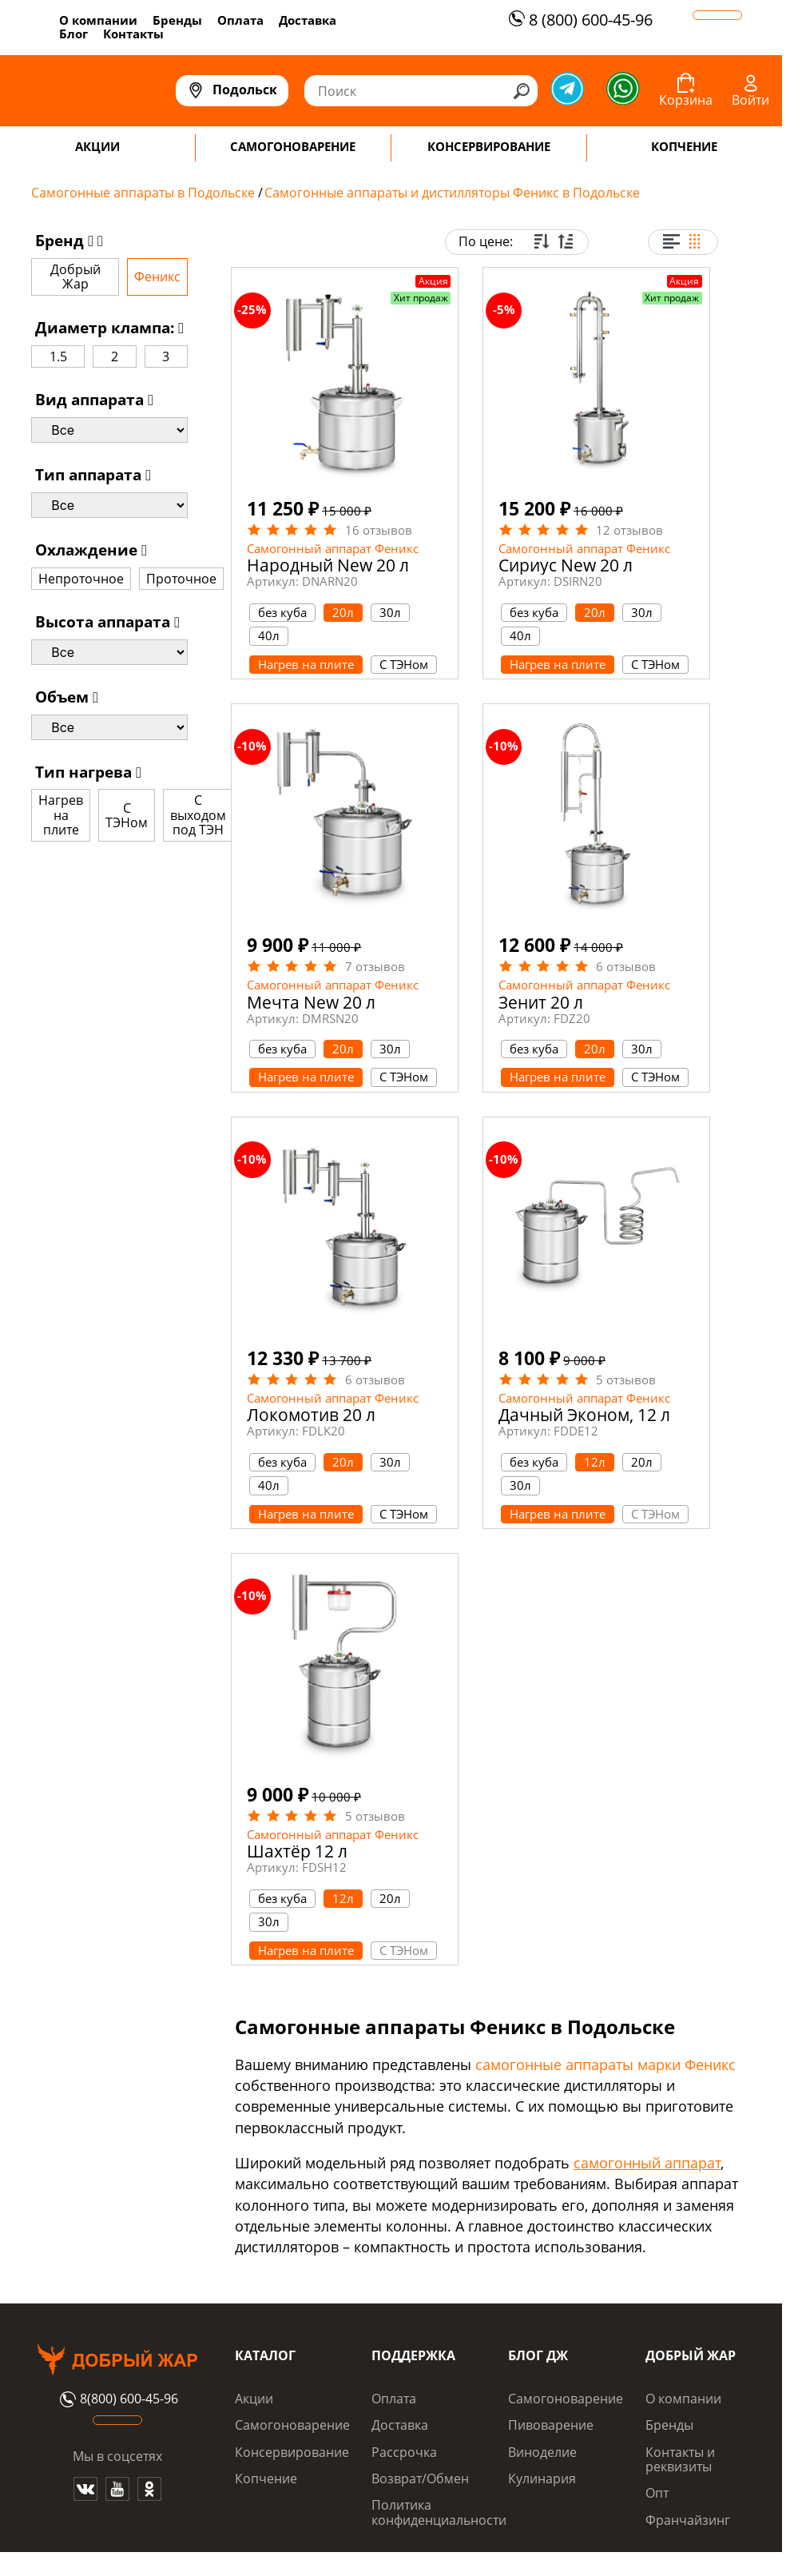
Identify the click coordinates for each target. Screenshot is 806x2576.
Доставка (307, 20)
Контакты (133, 34)
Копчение (266, 2478)
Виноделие (542, 2452)
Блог (73, 34)
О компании (98, 20)
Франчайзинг (687, 2520)
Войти (750, 100)
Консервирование (292, 2452)
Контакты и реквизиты (680, 2459)
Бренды (177, 20)
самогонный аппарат (647, 2162)
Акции (254, 2398)
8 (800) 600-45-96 (579, 19)
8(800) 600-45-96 (117, 2399)
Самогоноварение (292, 2425)
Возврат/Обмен (420, 2478)
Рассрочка (404, 2452)
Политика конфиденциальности (438, 2512)
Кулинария (542, 2478)
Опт (657, 2493)
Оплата (240, 20)
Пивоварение (551, 2425)
